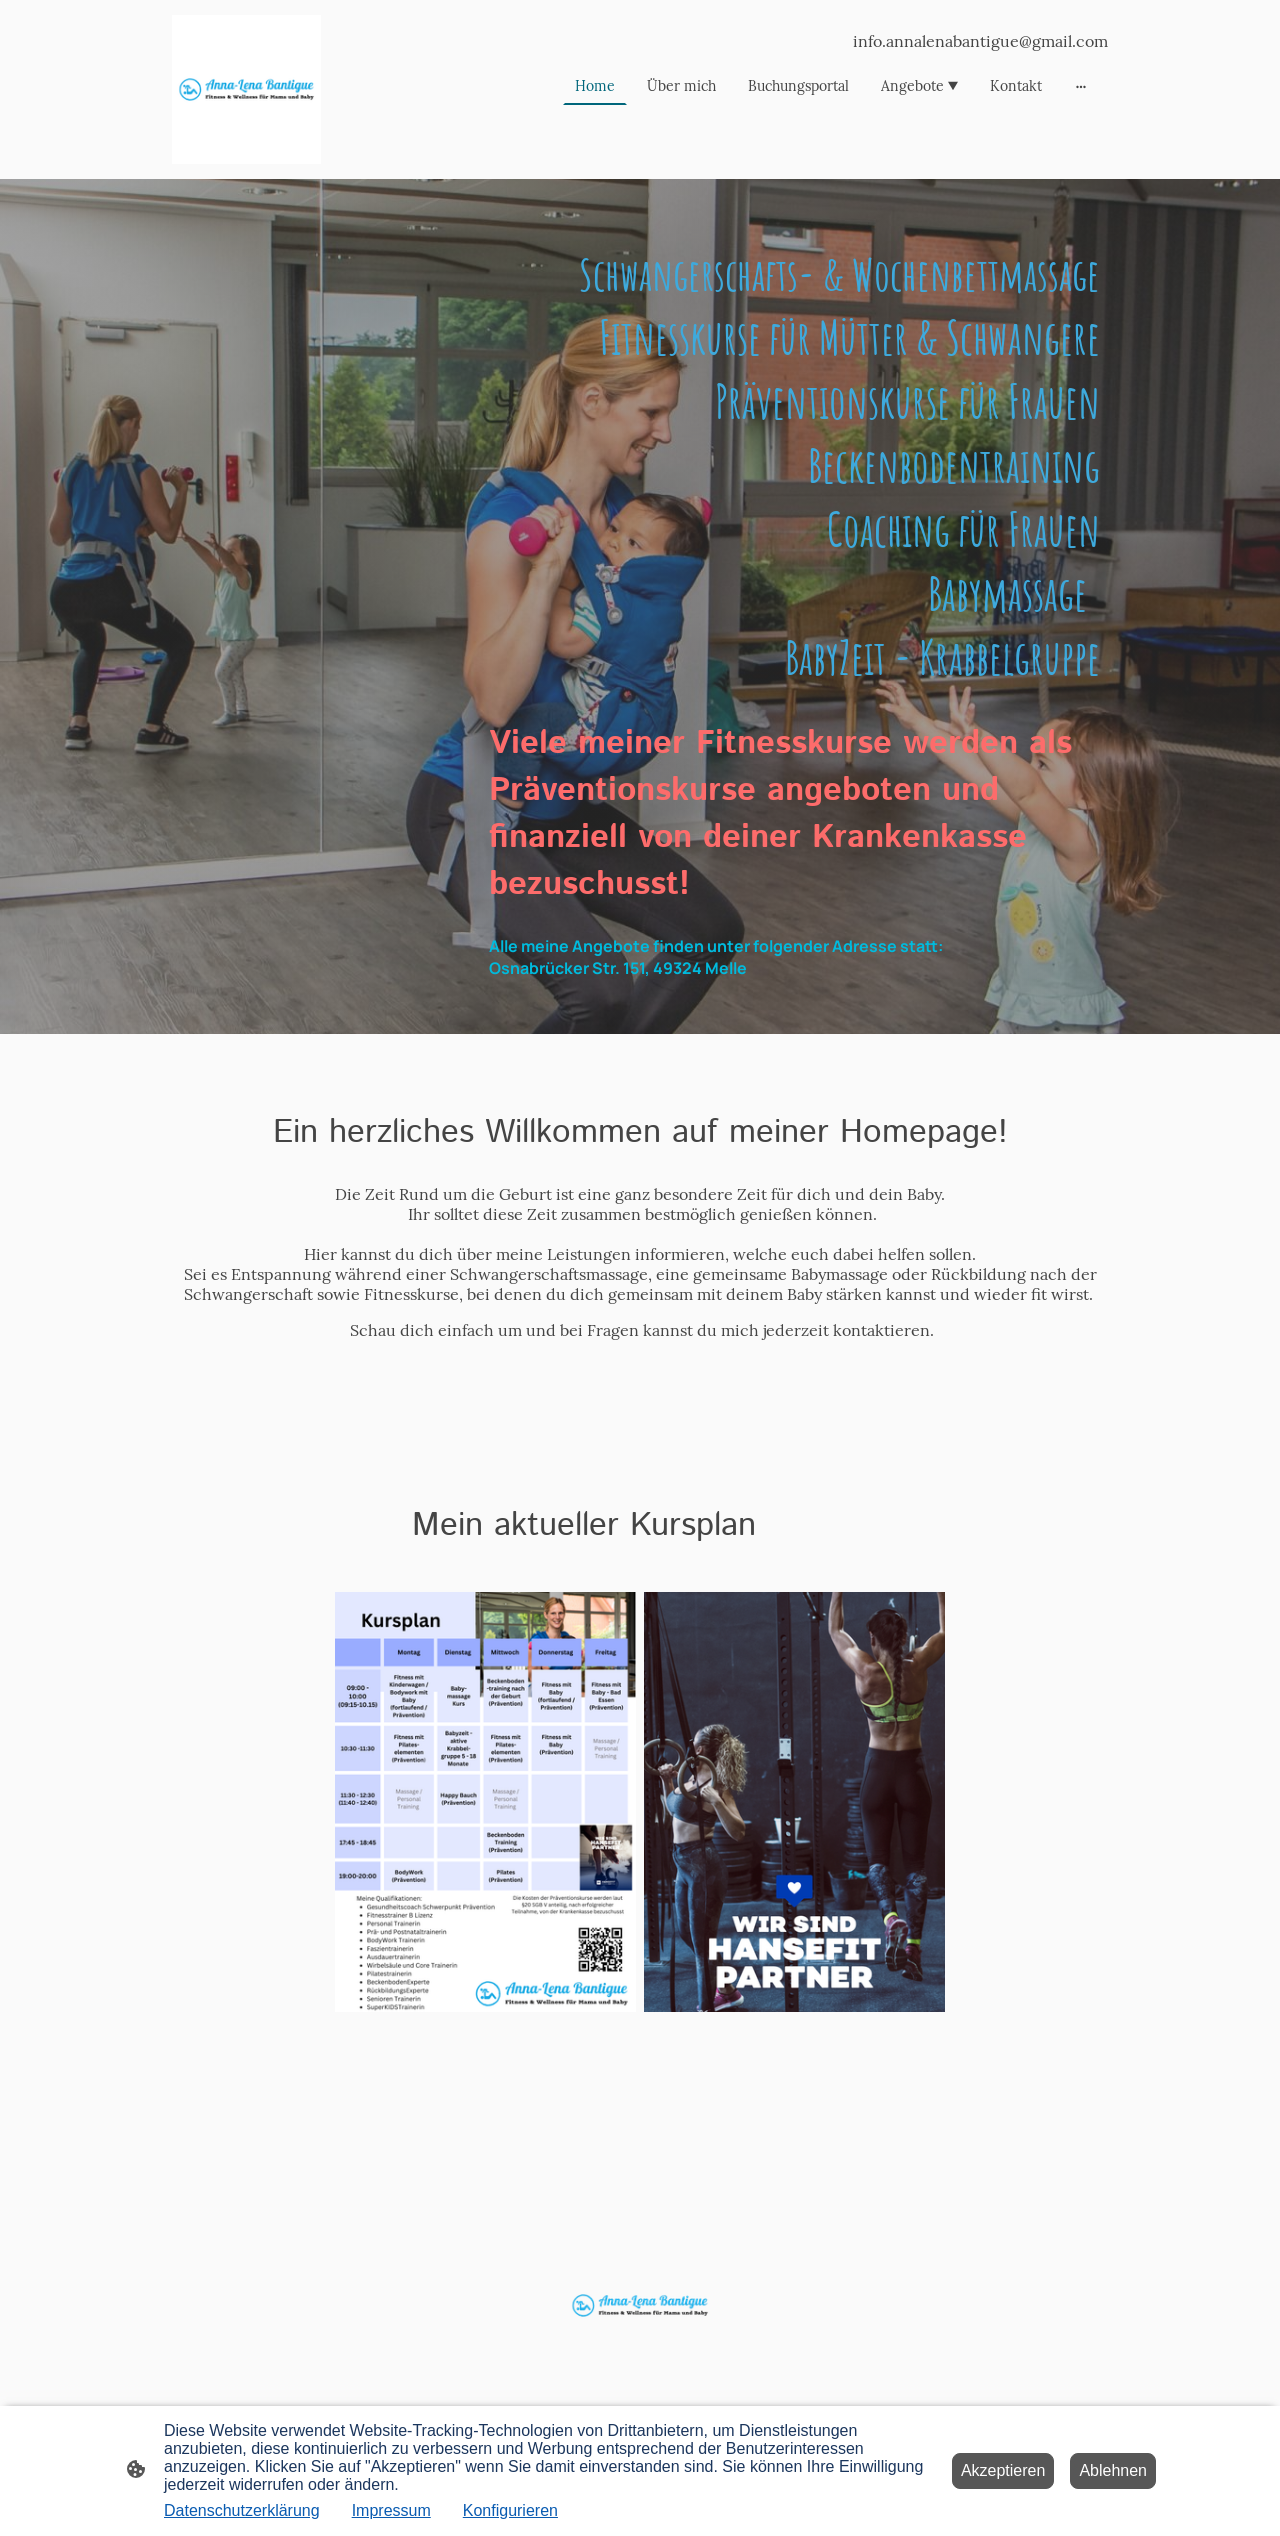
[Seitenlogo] (246, 89)
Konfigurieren (510, 2510)
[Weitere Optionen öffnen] (1081, 86)
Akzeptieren (1003, 2470)
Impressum (391, 2510)
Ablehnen (1113, 2470)
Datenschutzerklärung (242, 2510)
